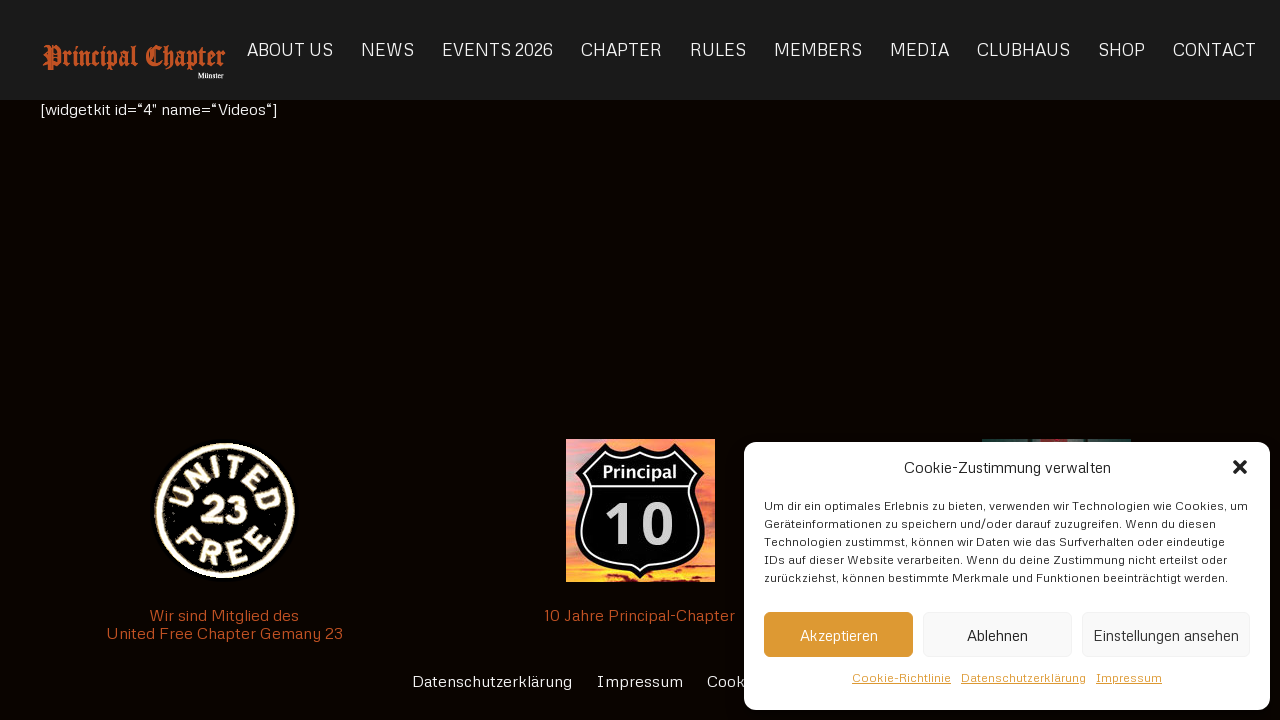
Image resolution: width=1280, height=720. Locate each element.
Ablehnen (997, 635)
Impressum (1129, 677)
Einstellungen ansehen (1166, 635)
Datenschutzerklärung (1023, 677)
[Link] (134, 50)
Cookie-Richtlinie (901, 677)
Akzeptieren (839, 635)
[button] (1240, 467)
